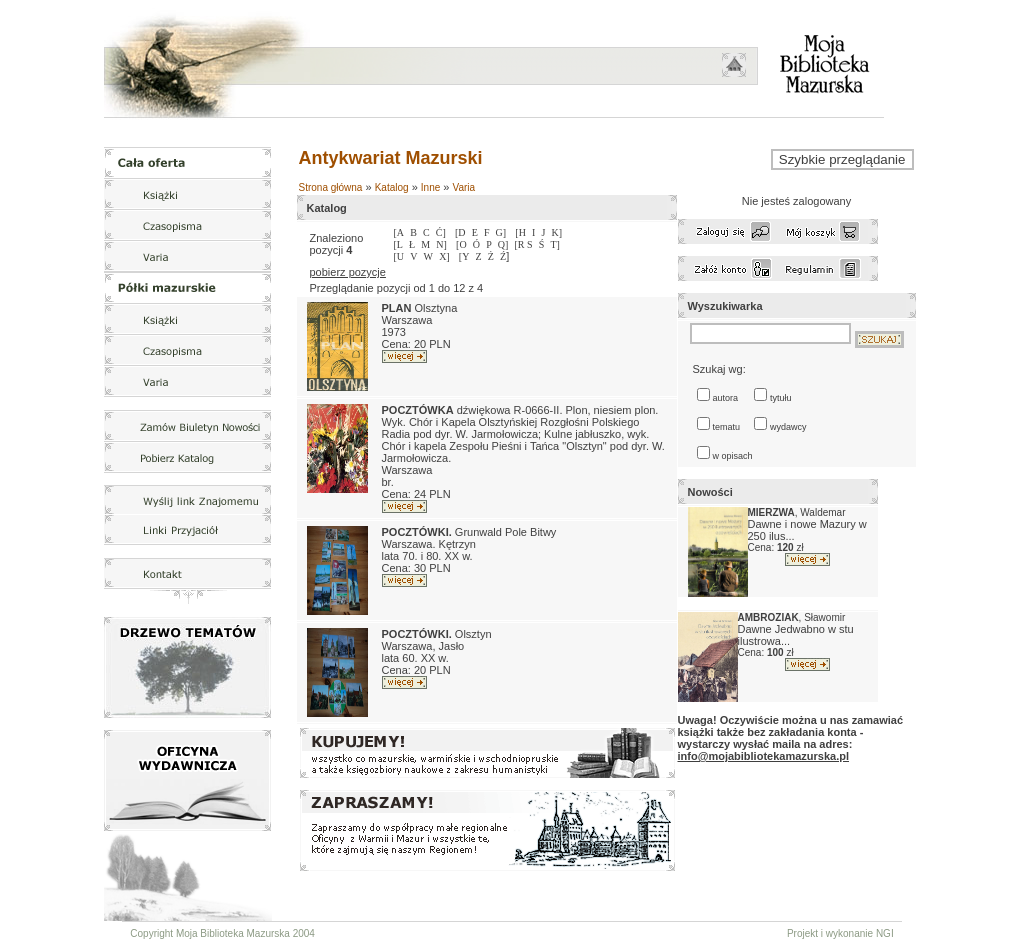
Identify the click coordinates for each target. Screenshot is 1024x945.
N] (441, 244)
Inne (430, 187)
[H (520, 232)
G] (501, 232)
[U (399, 256)
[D (460, 232)
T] (554, 244)
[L (398, 244)
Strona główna (331, 187)
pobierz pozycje (348, 272)
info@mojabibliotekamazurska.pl (763, 756)
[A (399, 232)
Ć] (441, 232)
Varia (464, 187)
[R (521, 244)
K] (556, 232)
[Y (464, 256)
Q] (503, 244)
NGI (885, 933)
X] (444, 256)
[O (461, 244)
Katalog (392, 187)
